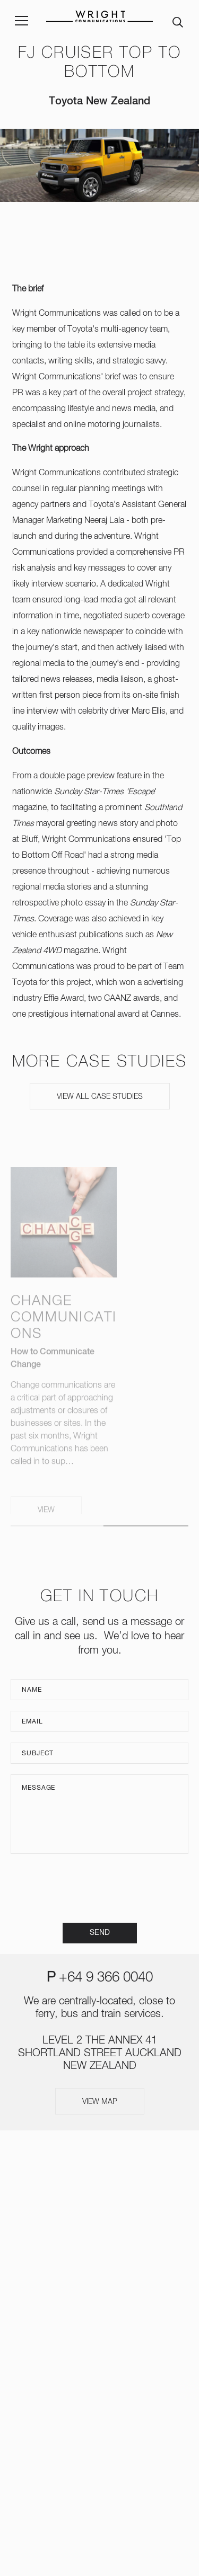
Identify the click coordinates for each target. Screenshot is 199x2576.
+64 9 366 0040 (106, 1978)
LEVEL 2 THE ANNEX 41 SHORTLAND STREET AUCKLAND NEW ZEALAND (99, 2053)
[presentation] (99, 1888)
